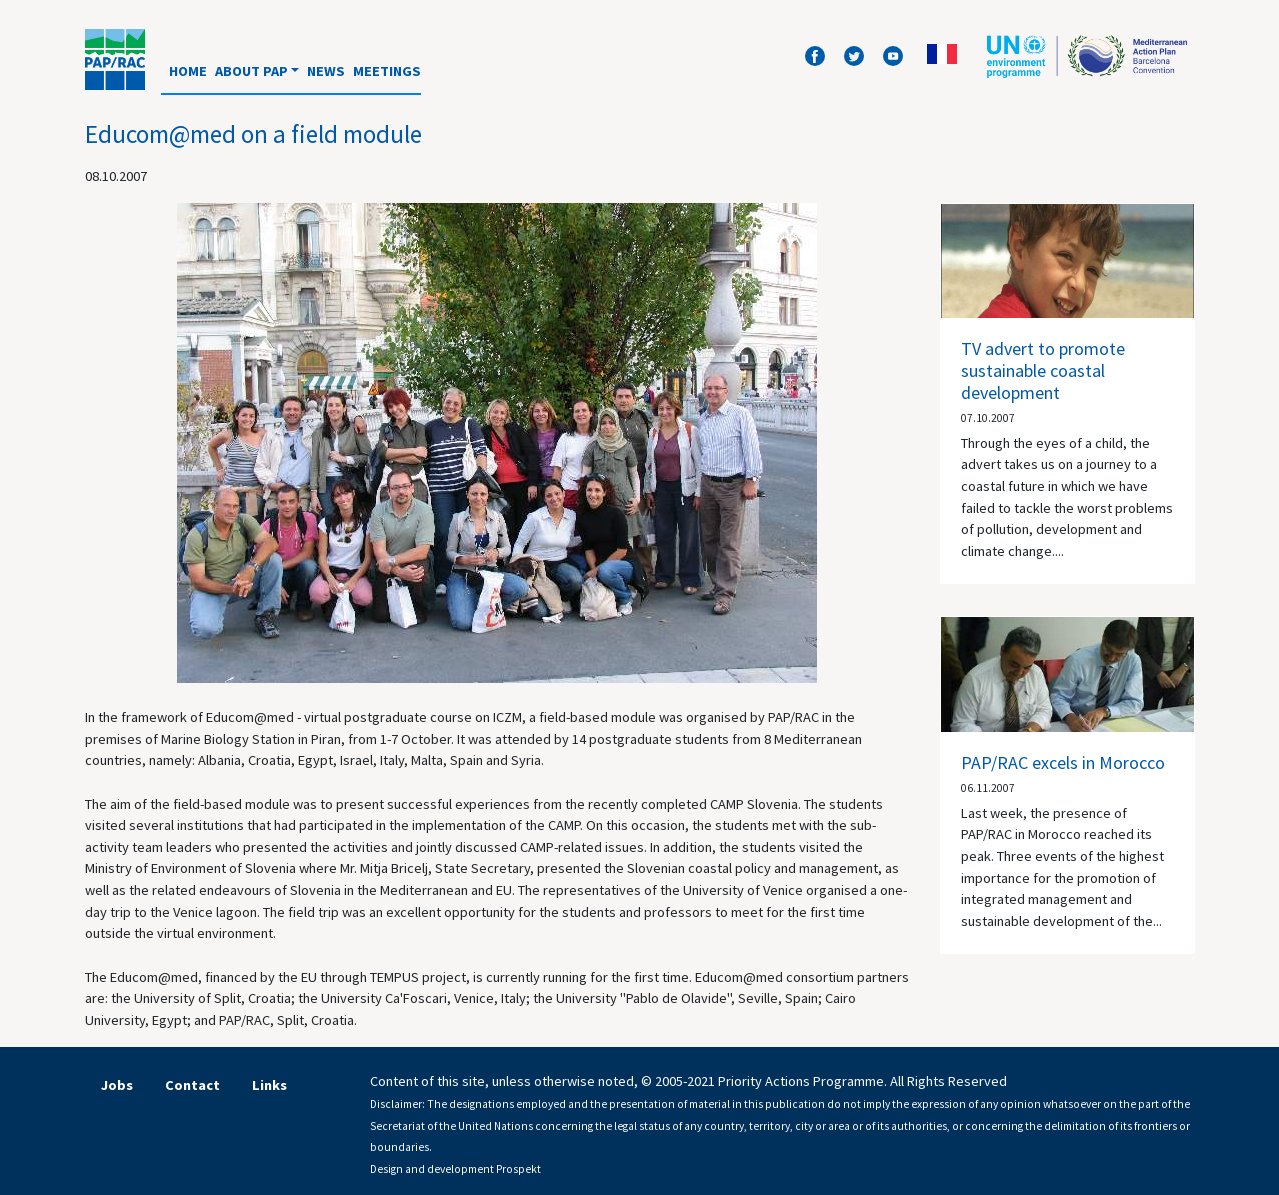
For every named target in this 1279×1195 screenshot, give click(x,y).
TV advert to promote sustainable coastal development (1043, 370)
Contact (192, 1085)
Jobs (117, 1085)
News (326, 71)
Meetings (387, 71)
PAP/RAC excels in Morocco (1063, 762)
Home (188, 71)
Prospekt (518, 1169)
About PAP (251, 71)
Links (269, 1085)
